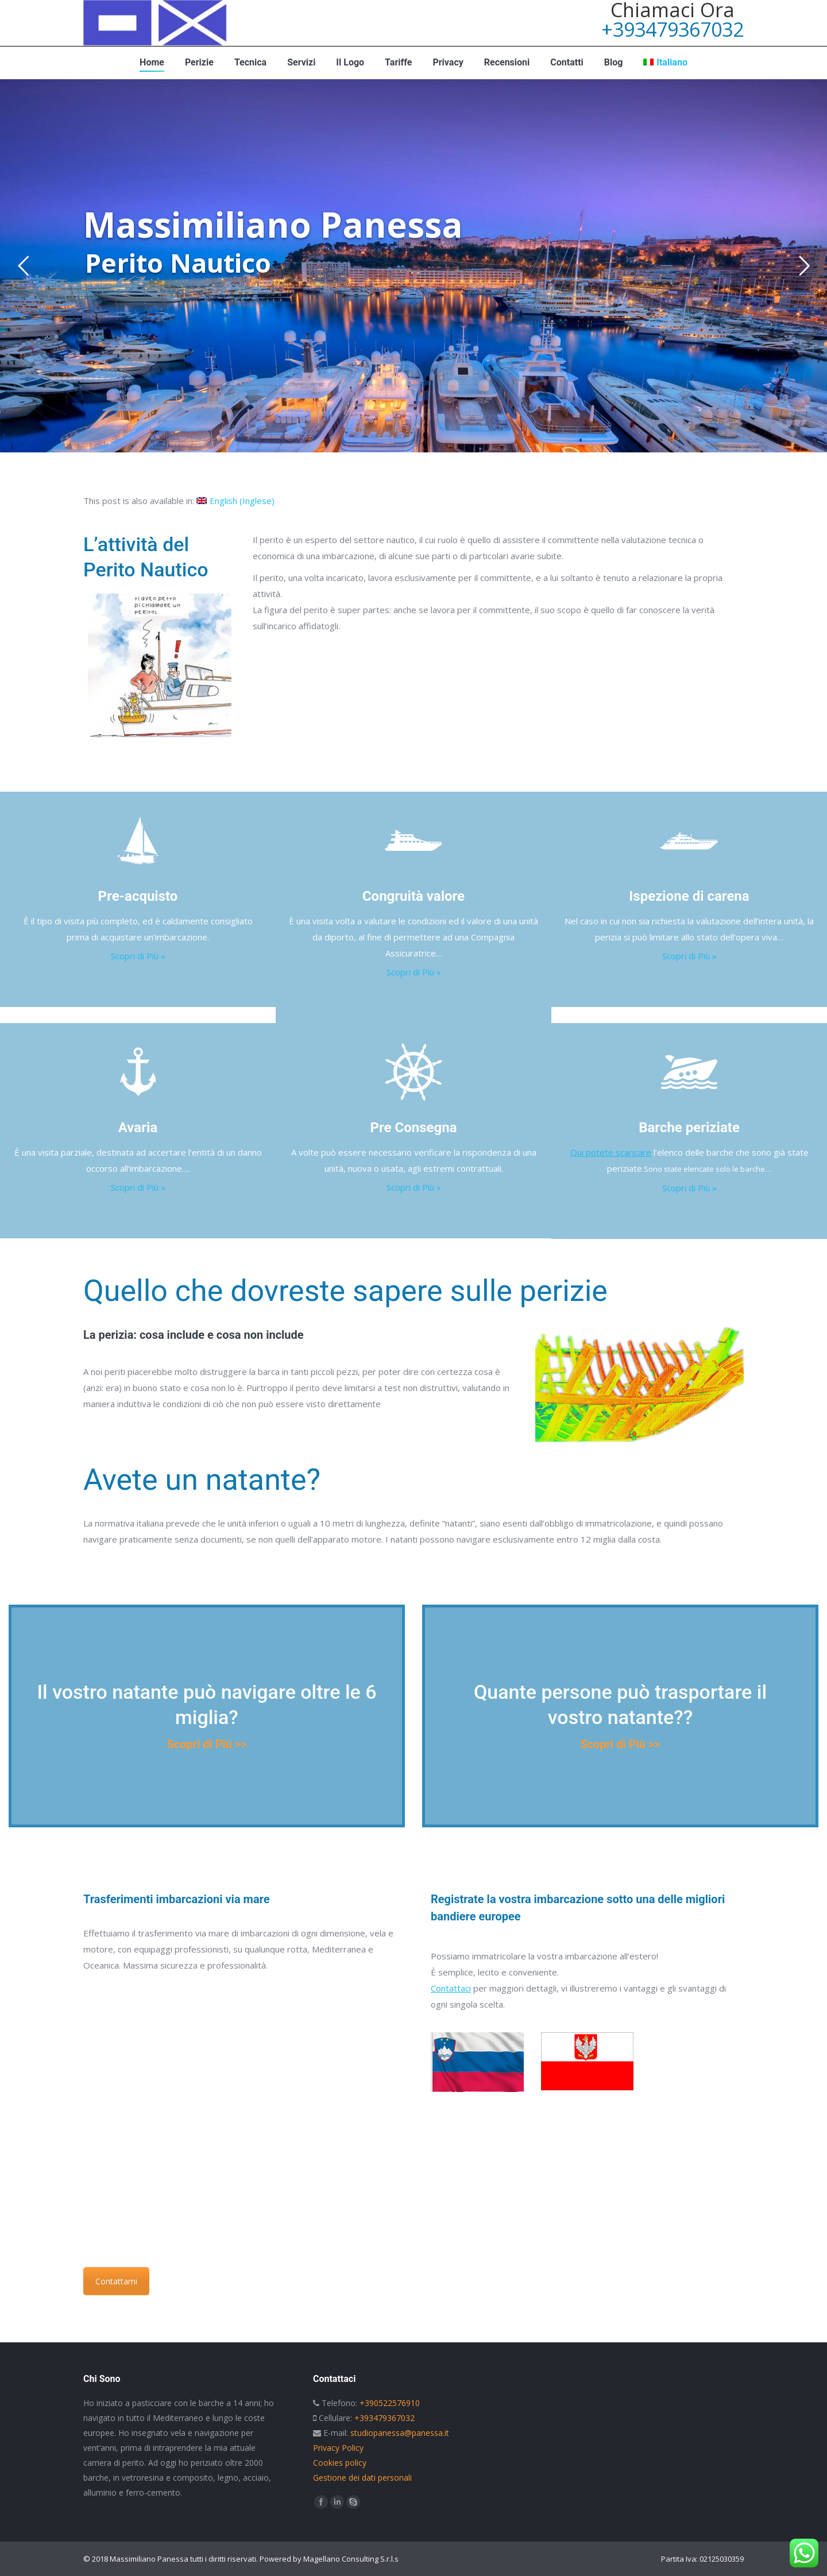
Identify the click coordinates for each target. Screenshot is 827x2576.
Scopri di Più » (138, 956)
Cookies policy (339, 2462)
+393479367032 (672, 29)
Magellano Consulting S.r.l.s (351, 2559)
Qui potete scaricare (610, 1152)
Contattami (116, 2281)
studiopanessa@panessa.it (399, 2432)
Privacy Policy (338, 2447)
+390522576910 (390, 2402)
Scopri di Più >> (206, 1744)
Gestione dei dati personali (362, 2477)
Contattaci (451, 1988)
